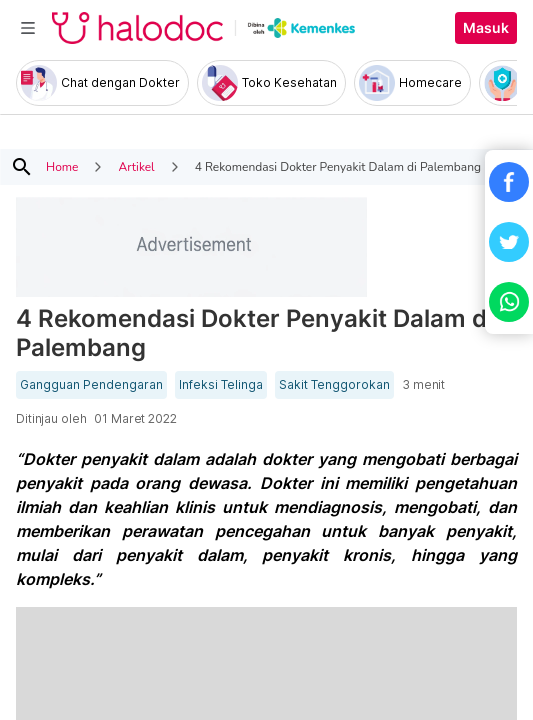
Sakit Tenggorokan (334, 385)
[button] (509, 182)
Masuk (486, 28)
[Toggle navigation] (28, 28)
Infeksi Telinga (221, 385)
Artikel (136, 167)
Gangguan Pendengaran (91, 385)
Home (62, 167)
